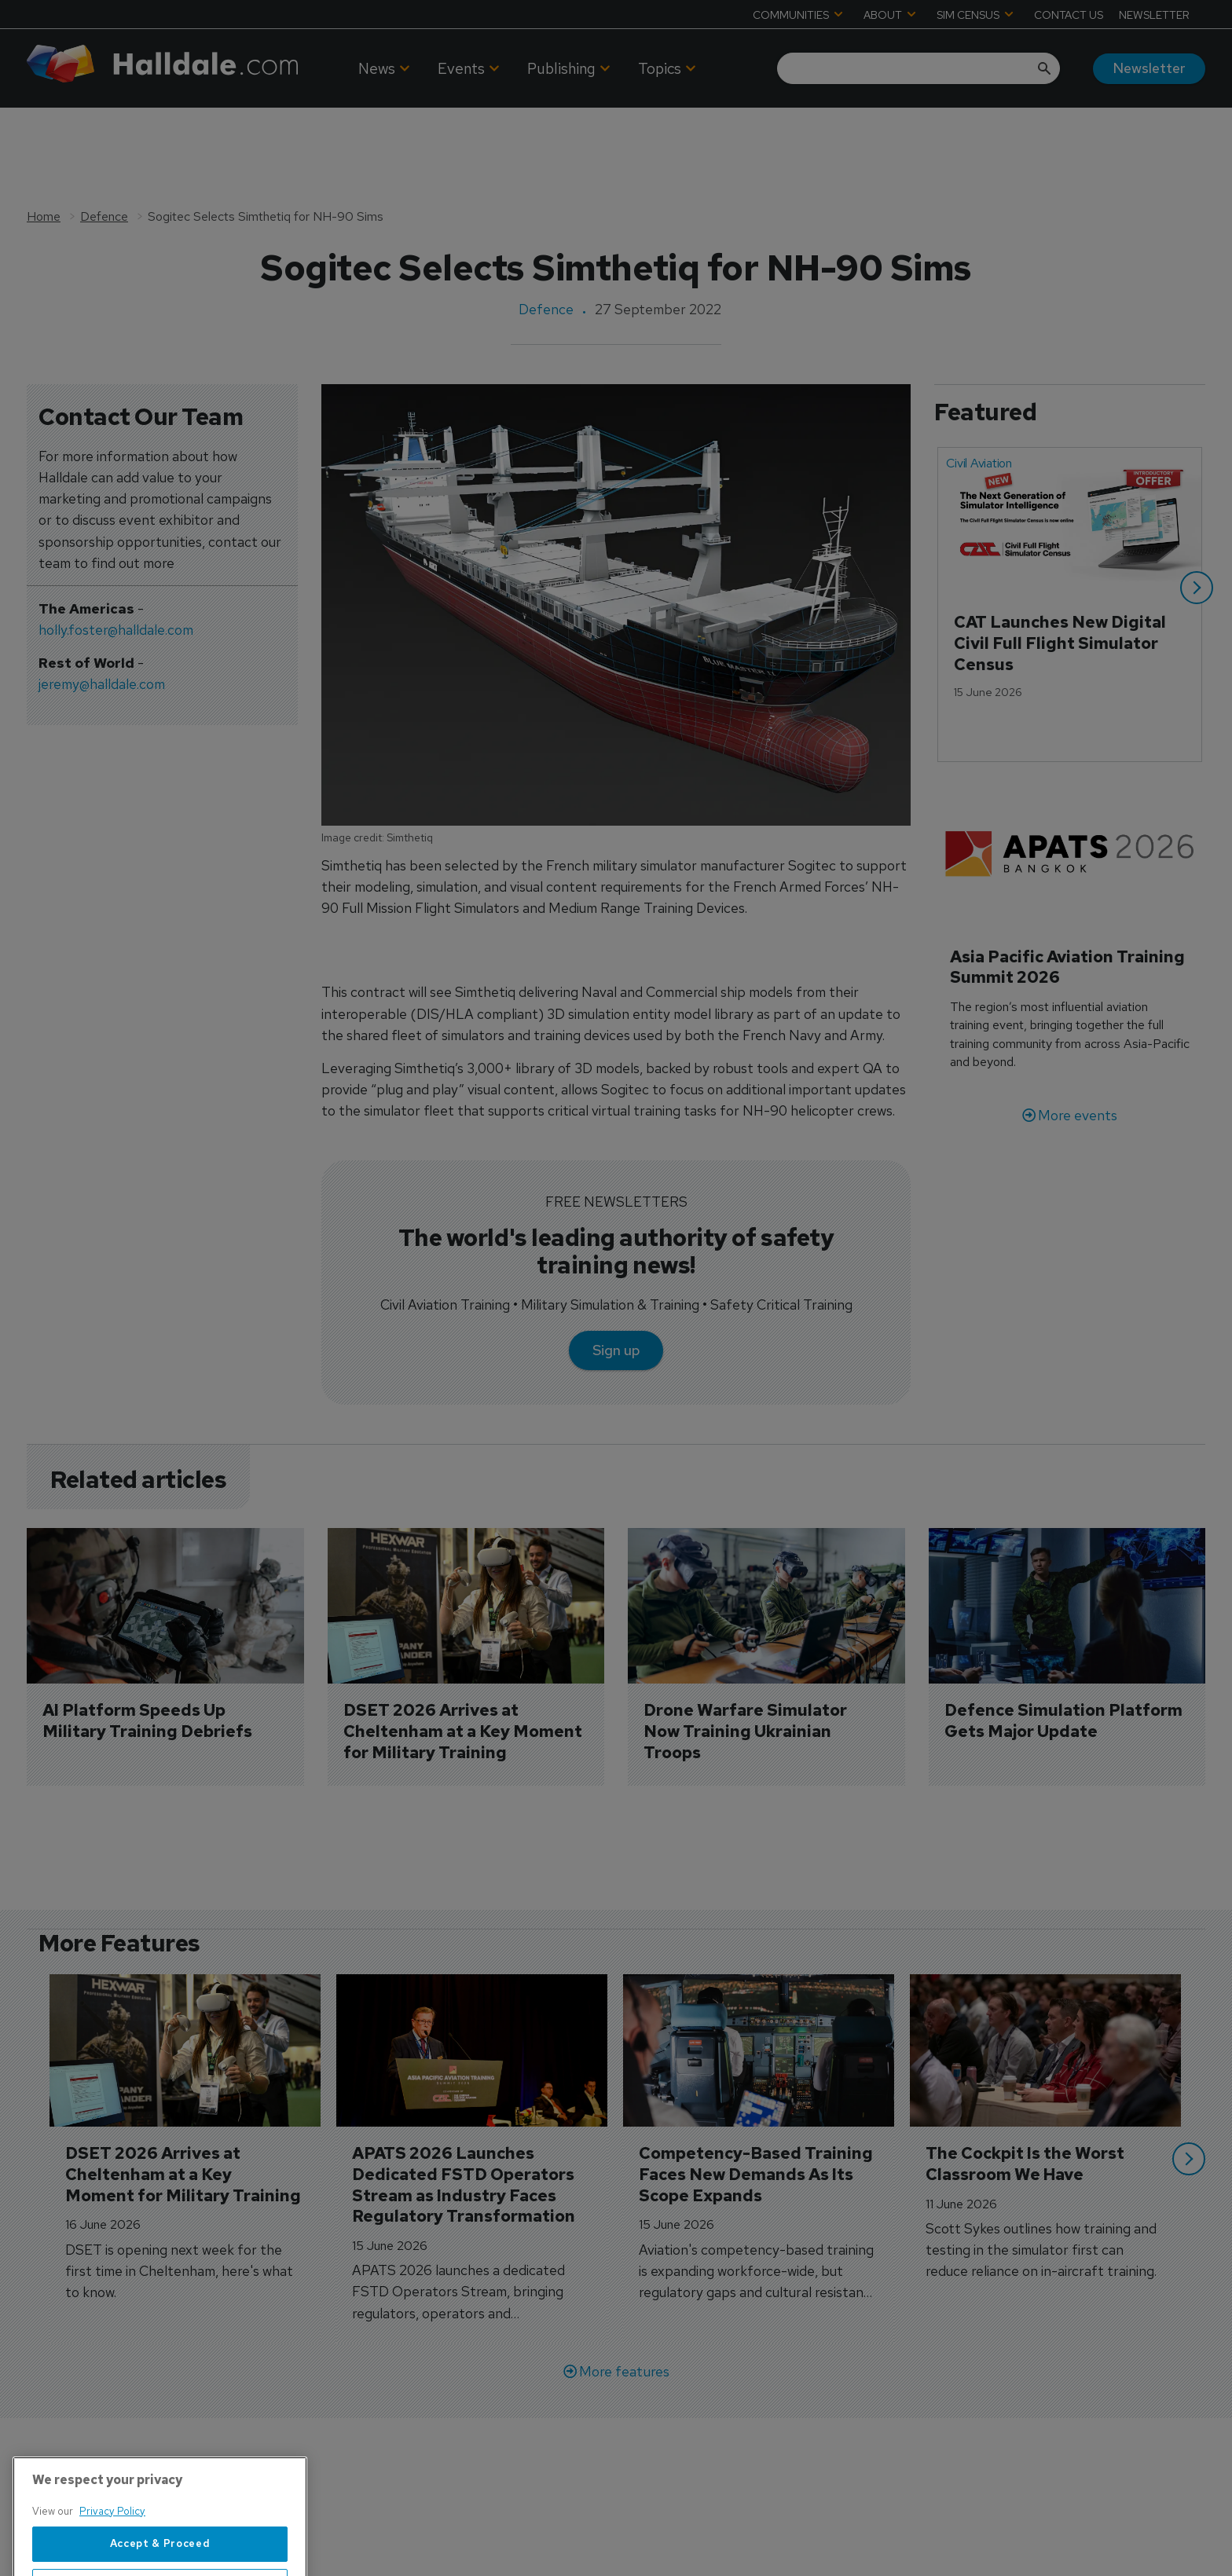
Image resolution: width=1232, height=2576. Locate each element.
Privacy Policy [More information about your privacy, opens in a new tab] (112, 2558)
